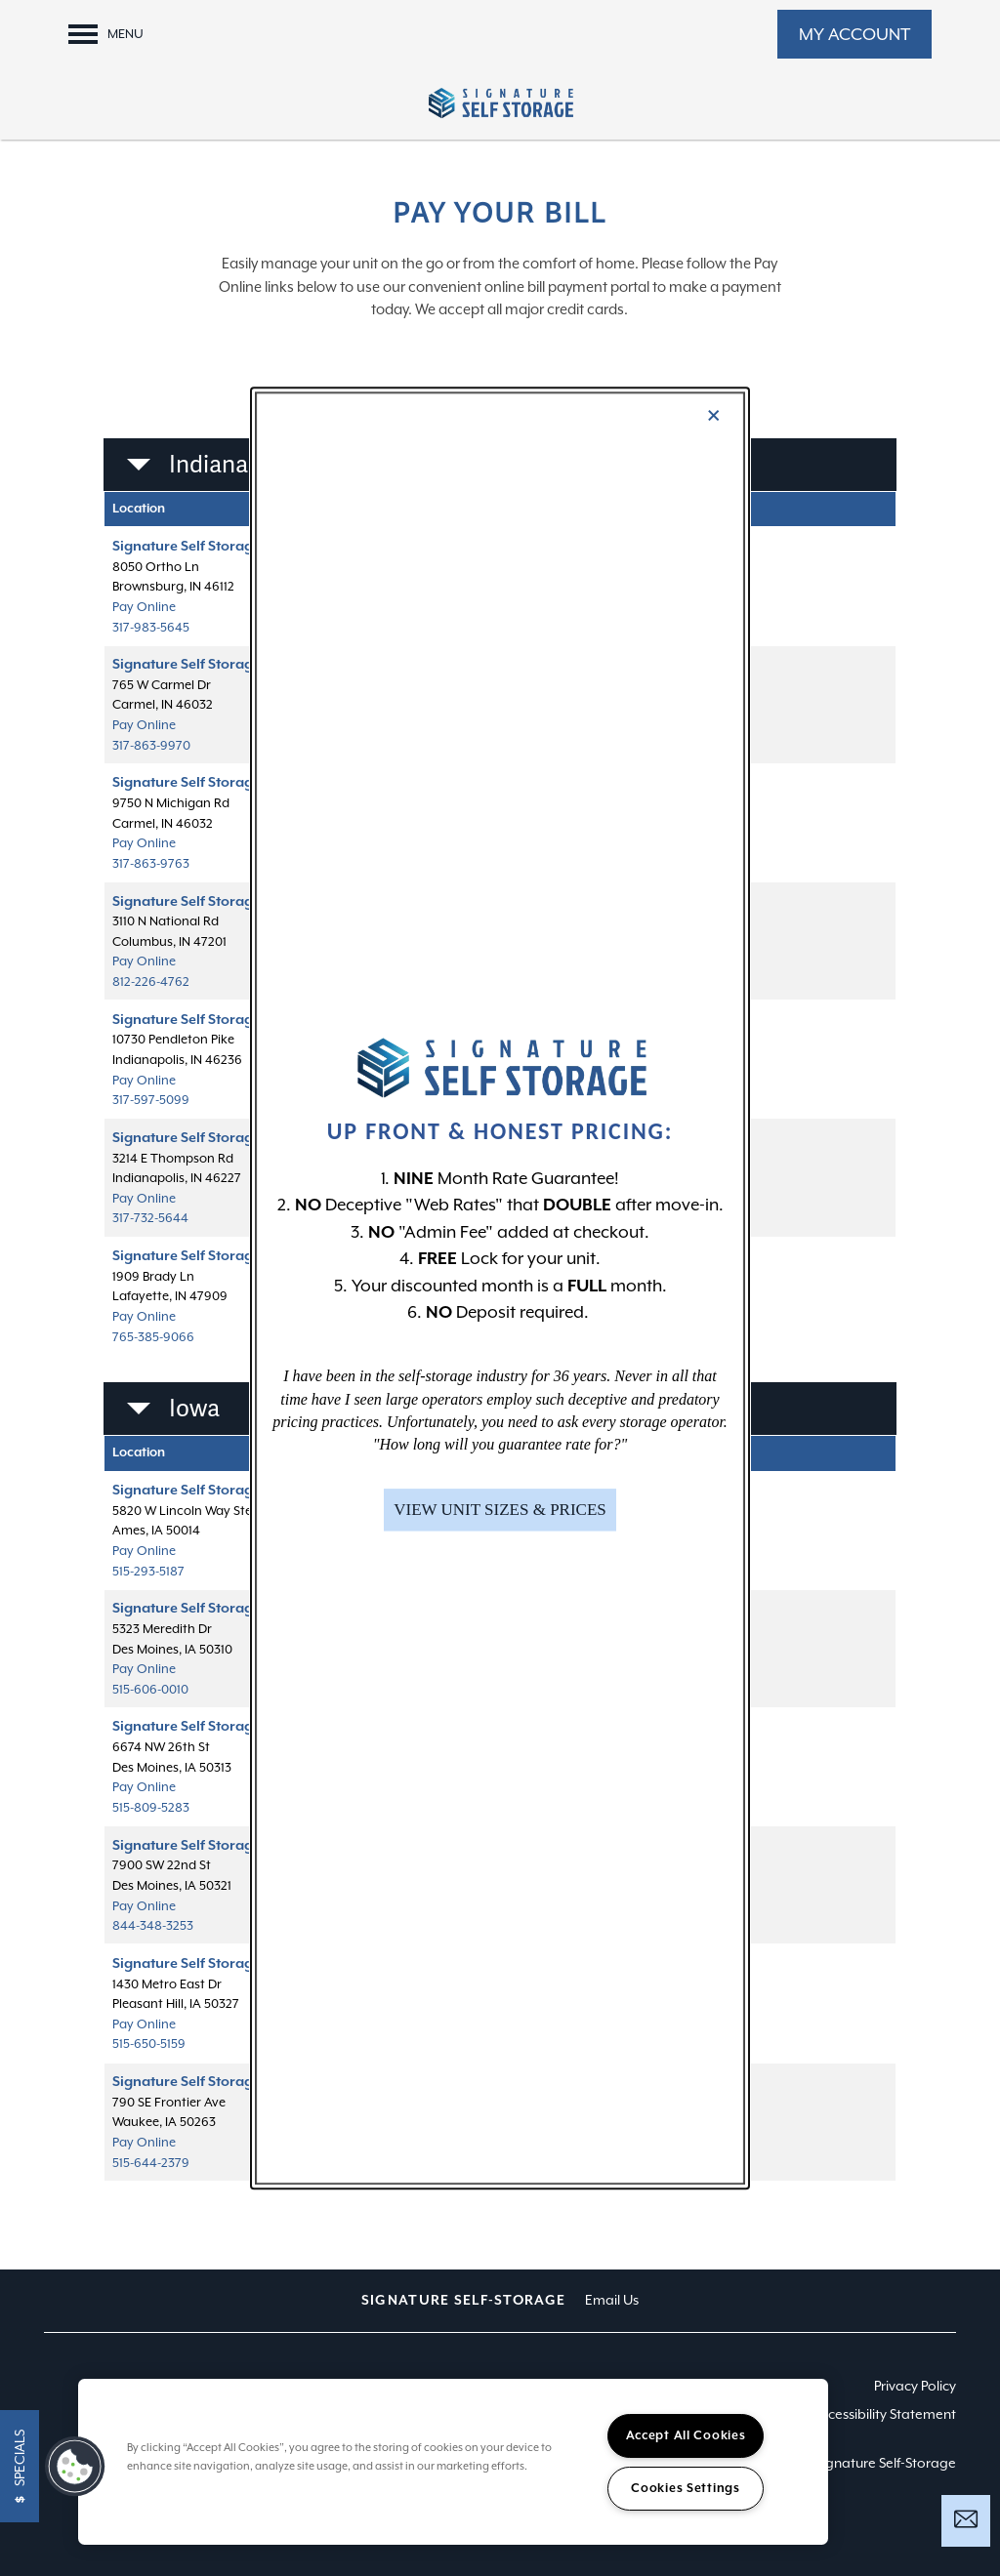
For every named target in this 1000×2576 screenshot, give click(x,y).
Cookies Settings (685, 2488)
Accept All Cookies (686, 2435)
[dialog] (500, 1288)
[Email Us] (965, 2519)
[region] (453, 2462)
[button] (500, 1510)
